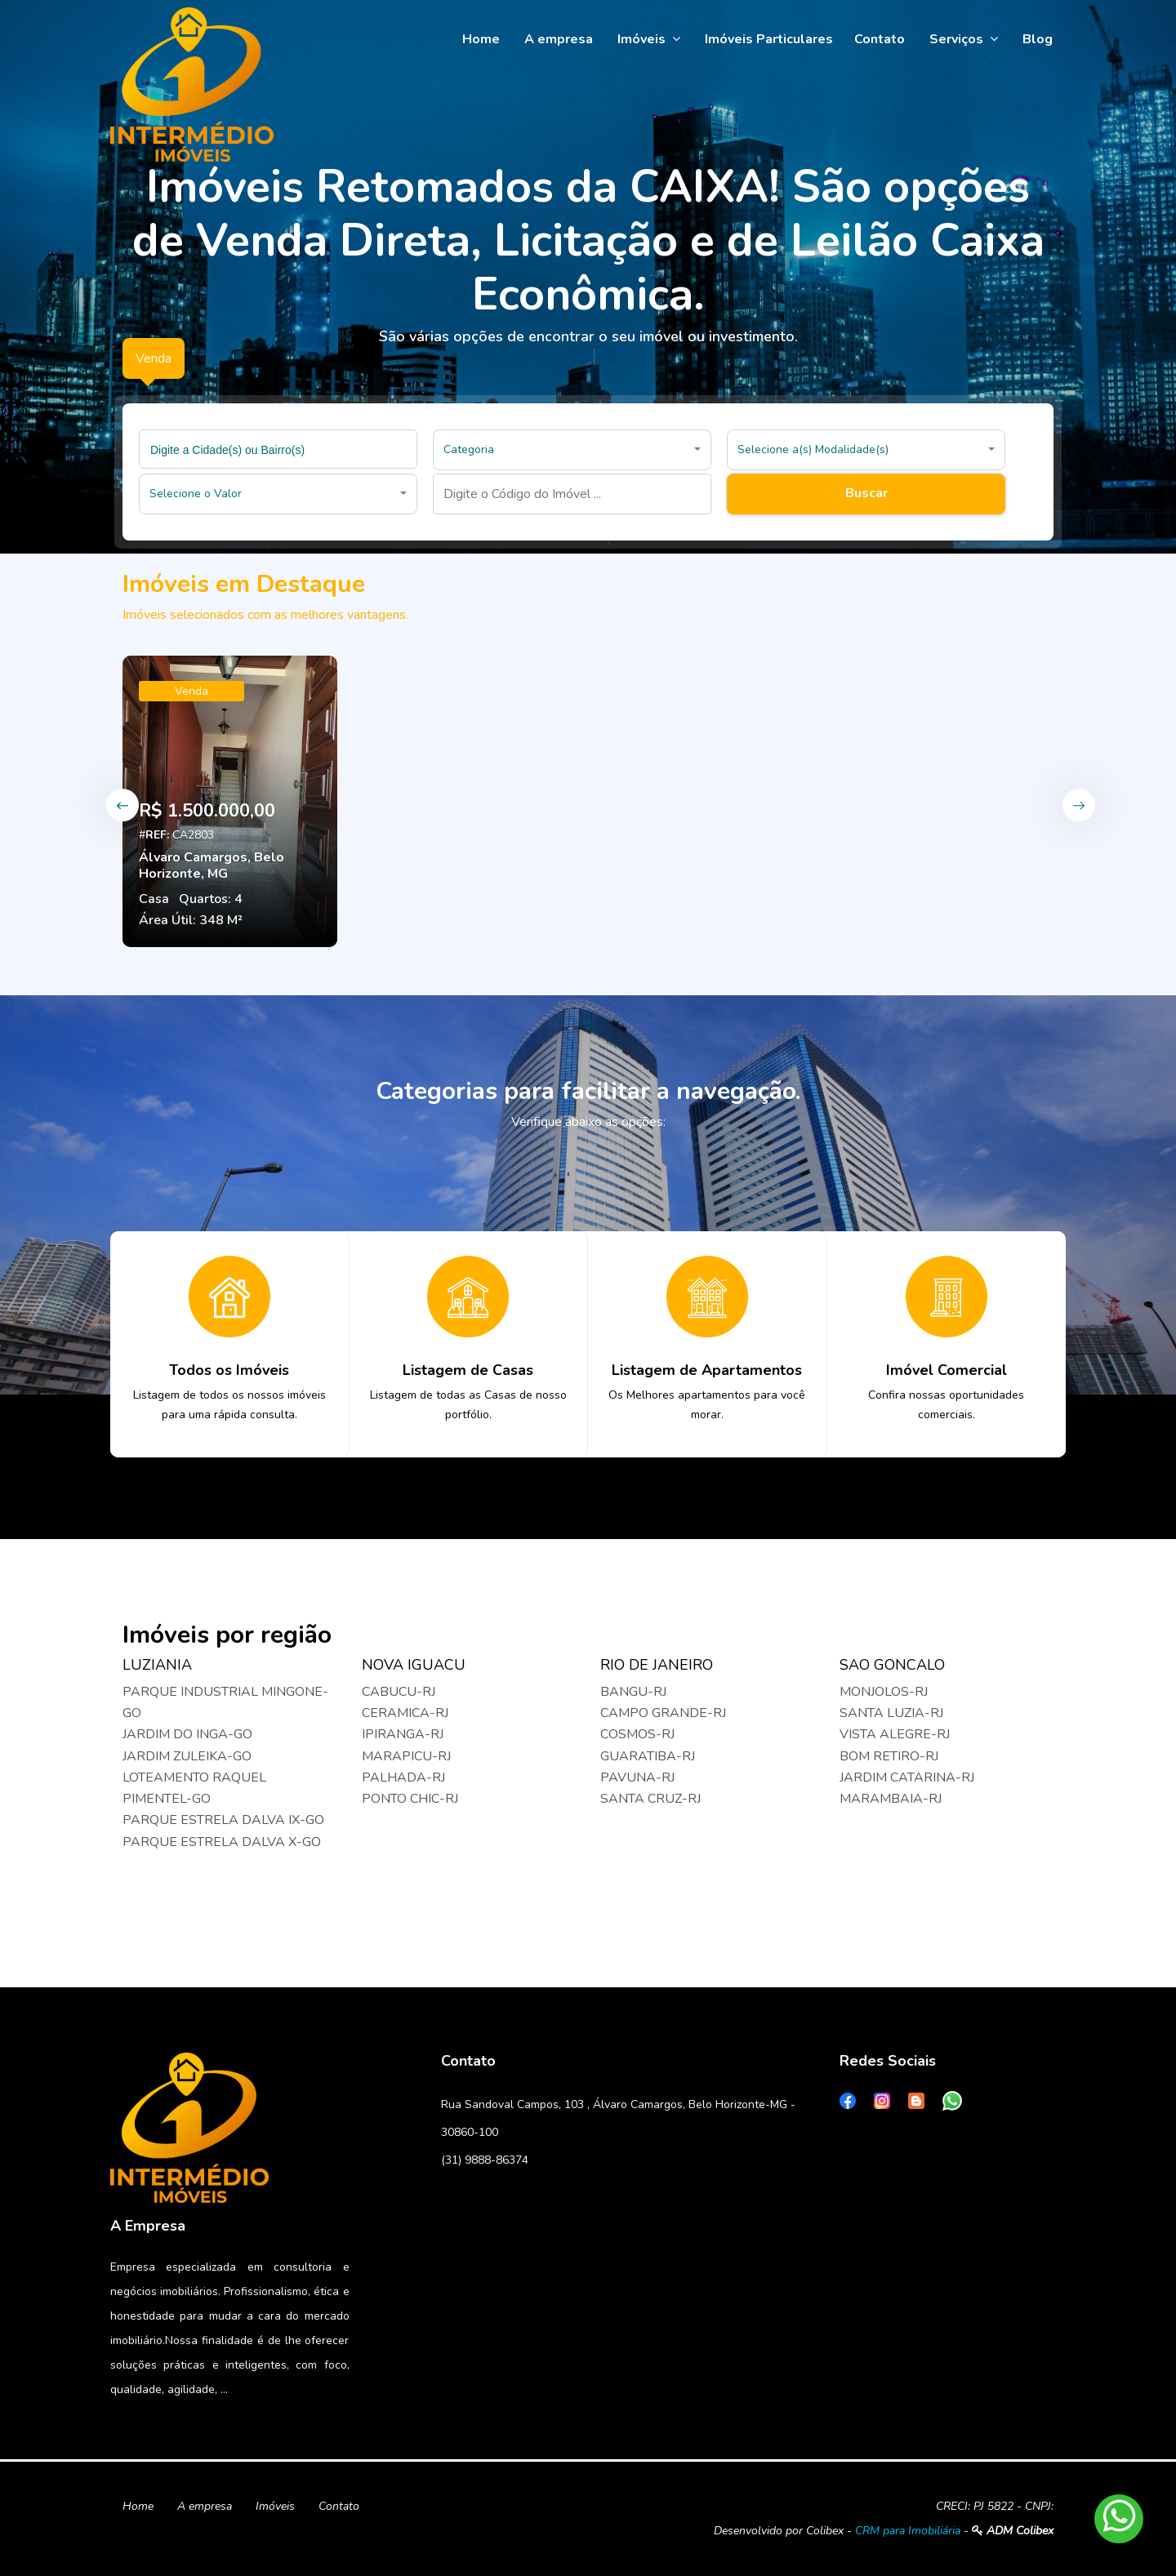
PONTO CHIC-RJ (410, 1799)
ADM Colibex (1013, 2530)
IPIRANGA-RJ (402, 1734)
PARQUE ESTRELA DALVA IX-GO (223, 1820)
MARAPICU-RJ (406, 1756)
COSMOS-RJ (637, 1734)
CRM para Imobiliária (907, 2530)
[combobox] (278, 449)
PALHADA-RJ (403, 1777)
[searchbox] (280, 449)
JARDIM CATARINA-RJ (907, 1777)
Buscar (866, 493)
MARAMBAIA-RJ (891, 1799)
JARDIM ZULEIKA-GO (187, 1756)
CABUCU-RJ (398, 1692)
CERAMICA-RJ (405, 1713)
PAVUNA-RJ (637, 1777)
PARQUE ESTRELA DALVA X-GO (221, 1842)
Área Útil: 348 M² (191, 920)
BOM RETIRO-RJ (889, 1756)
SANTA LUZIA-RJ (891, 1713)
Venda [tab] (154, 358)
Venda (191, 691)
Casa (154, 899)
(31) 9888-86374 (484, 2160)
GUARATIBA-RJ (647, 1756)
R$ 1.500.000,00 (207, 811)
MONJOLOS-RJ (884, 1692)
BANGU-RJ (633, 1692)
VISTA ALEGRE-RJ (895, 1734)
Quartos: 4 (211, 899)
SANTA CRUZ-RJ (650, 1799)
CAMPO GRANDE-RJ (663, 1713)
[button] (572, 449)
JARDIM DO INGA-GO (187, 1734)
